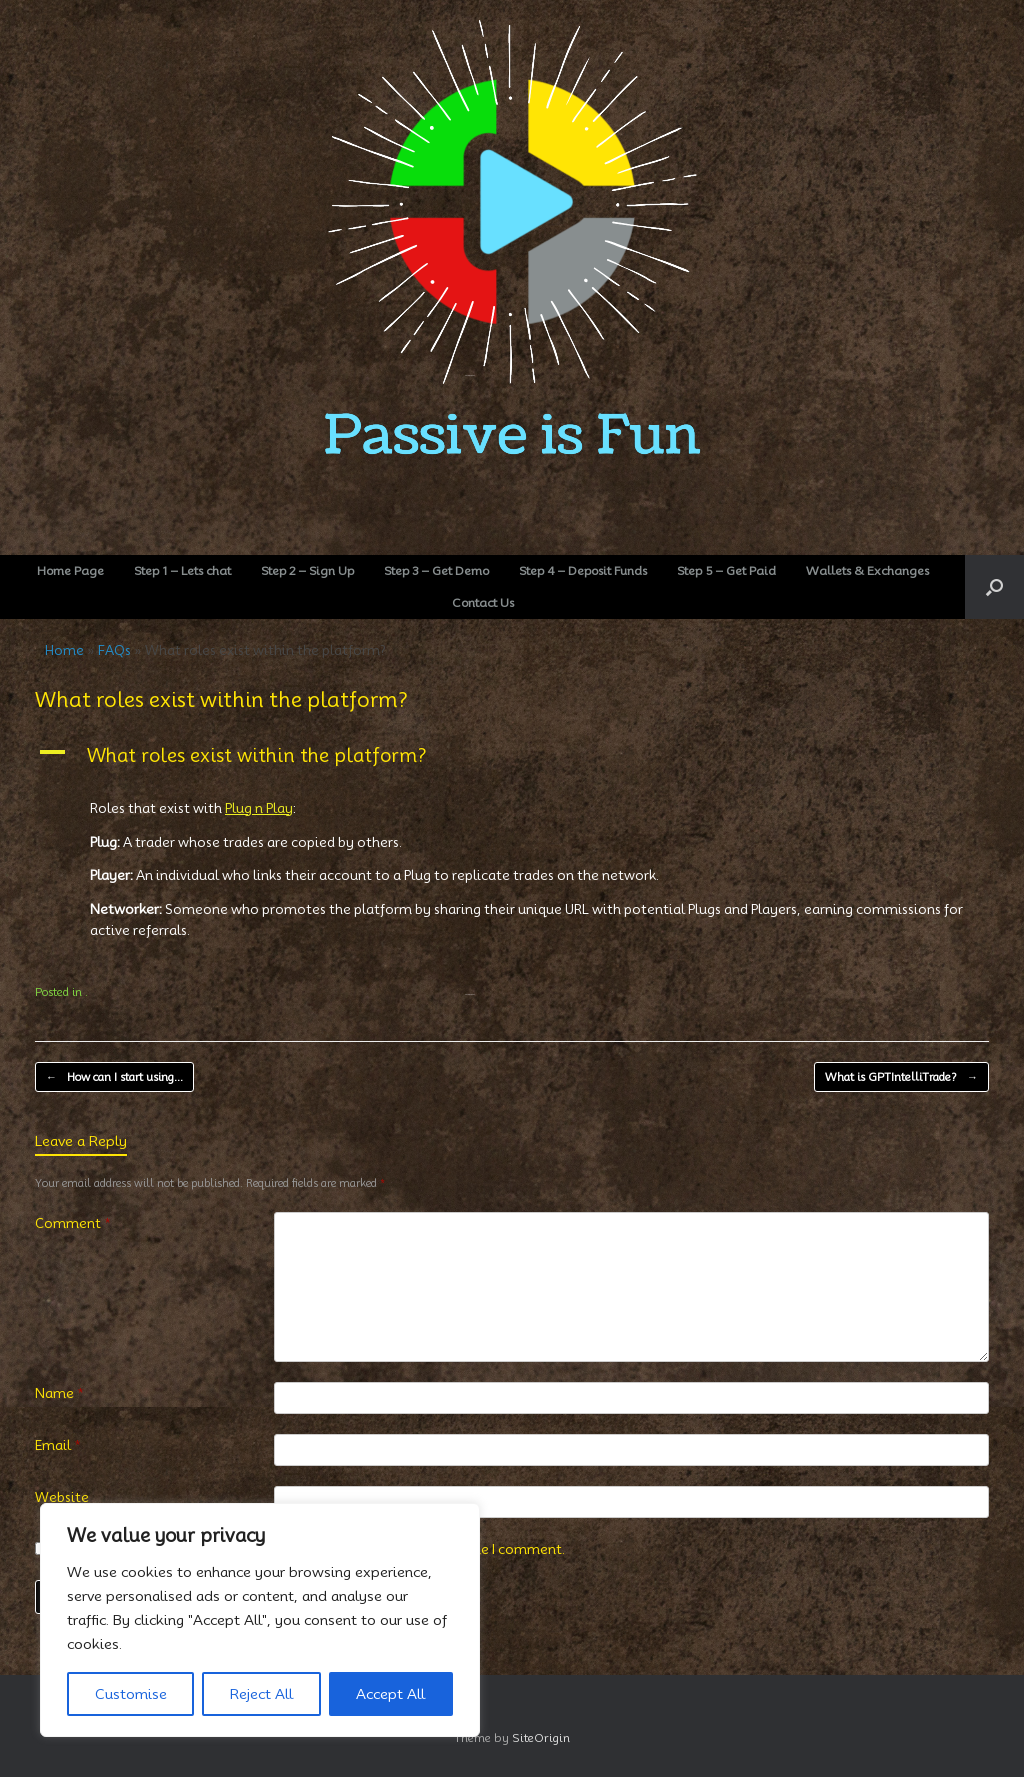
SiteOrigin (541, 1738)
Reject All (261, 1694)
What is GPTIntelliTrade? (901, 1077)
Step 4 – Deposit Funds (583, 570)
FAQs (114, 650)
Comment (73, 1223)
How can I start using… (114, 1077)
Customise (131, 1694)
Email (58, 1445)
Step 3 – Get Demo (436, 570)
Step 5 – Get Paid (726, 570)
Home (64, 650)
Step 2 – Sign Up (307, 570)
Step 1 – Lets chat (182, 570)
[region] (260, 1620)
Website (62, 1497)
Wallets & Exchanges (867, 570)
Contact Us (483, 602)
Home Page (70, 570)
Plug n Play (259, 808)
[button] (994, 587)
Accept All (390, 1694)
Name (59, 1393)
